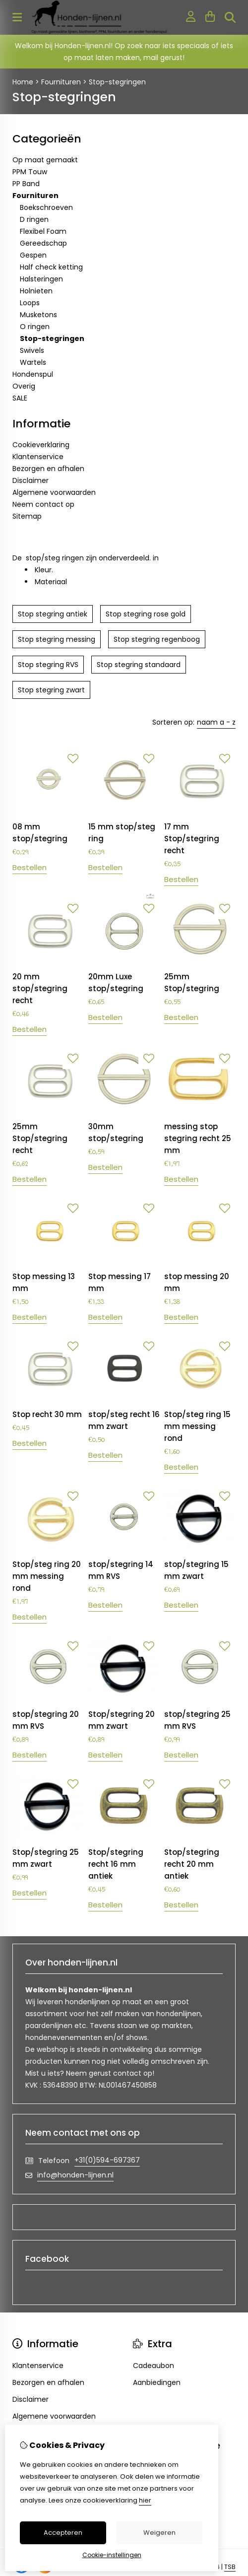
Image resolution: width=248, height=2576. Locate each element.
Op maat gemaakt (45, 160)
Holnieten (36, 291)
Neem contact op (43, 504)
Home (22, 82)
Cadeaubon (153, 2366)
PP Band (26, 184)
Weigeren (159, 2532)
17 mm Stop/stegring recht (191, 838)
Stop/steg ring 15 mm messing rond (197, 1426)
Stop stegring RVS (48, 665)
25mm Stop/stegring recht (39, 1138)
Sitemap (27, 516)
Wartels (33, 362)
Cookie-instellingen (111, 2555)
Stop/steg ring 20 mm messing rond (46, 1576)
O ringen (35, 327)
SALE (19, 398)
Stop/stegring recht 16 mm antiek (115, 1864)
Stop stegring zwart (51, 690)
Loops (30, 303)
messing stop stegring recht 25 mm (197, 1138)
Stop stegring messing (56, 639)
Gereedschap (43, 243)
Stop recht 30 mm (47, 1414)
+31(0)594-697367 (107, 2160)
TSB (230, 2567)
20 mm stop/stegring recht (39, 988)
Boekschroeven (46, 207)
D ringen (34, 219)
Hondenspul (32, 374)
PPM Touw (29, 172)
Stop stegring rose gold (146, 614)
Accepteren (63, 2532)
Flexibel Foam (43, 231)
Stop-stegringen (117, 82)
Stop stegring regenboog (157, 639)
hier (145, 2500)
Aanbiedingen (157, 2382)
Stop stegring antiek (52, 614)
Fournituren (61, 82)
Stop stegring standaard (139, 665)
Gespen (33, 255)
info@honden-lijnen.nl (75, 2175)
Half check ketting (51, 267)
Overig (23, 386)
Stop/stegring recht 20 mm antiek (191, 1864)
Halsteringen (41, 279)
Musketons (38, 315)
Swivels (32, 350)
